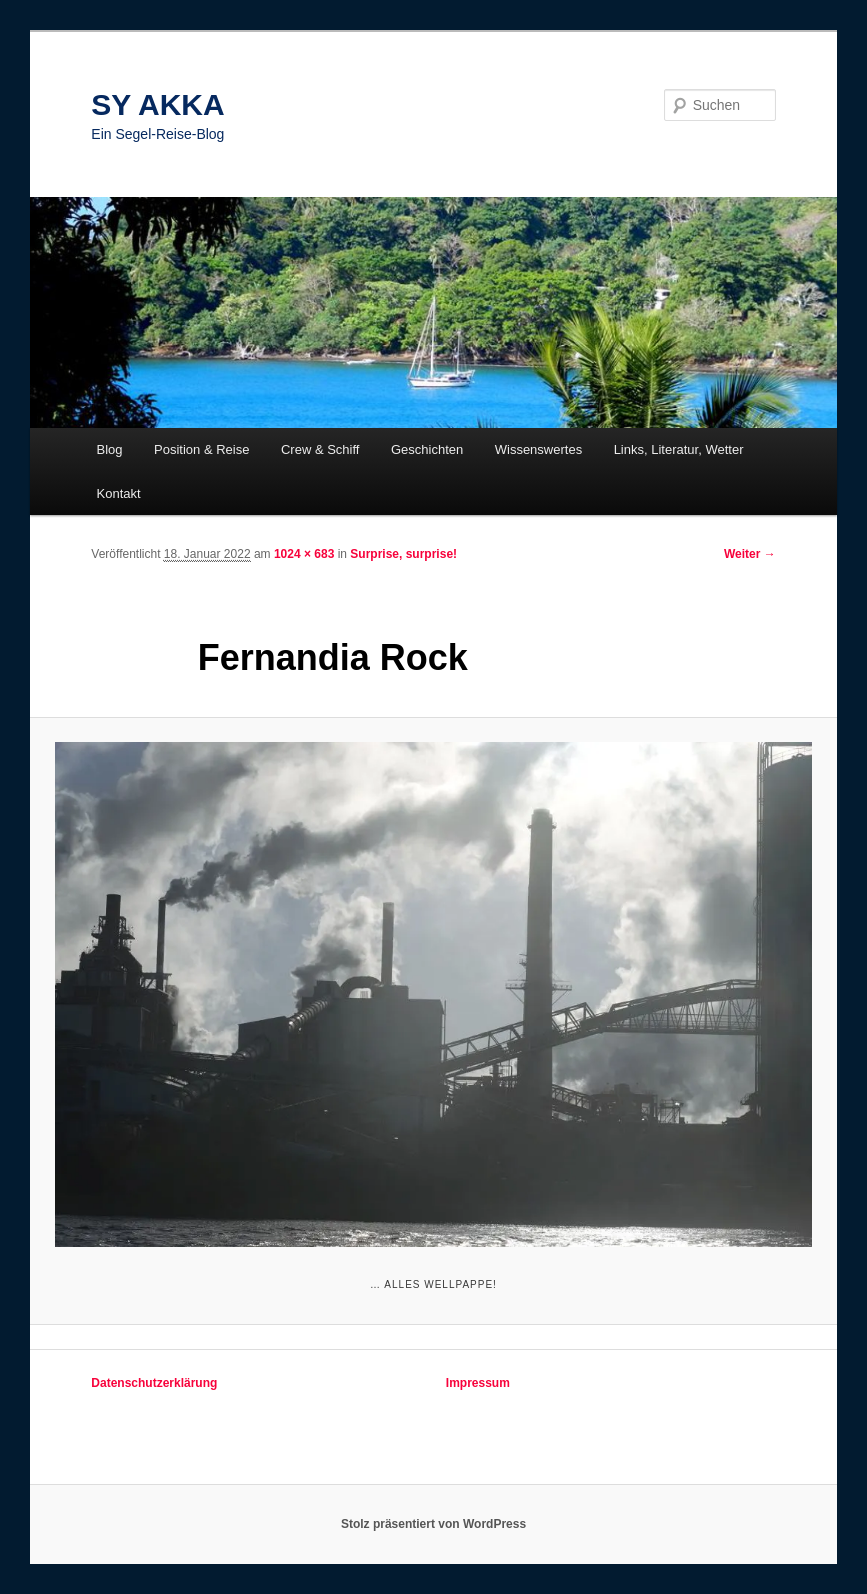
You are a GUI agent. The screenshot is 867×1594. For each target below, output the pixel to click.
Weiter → (750, 554)
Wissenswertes (538, 449)
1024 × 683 (304, 554)
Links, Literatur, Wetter (679, 449)
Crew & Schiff (320, 449)
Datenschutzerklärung (154, 1383)
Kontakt (119, 493)
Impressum (478, 1383)
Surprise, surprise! (403, 554)
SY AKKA (157, 104)
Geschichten (427, 449)
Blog (110, 449)
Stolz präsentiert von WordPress (433, 1524)
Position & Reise (201, 449)
